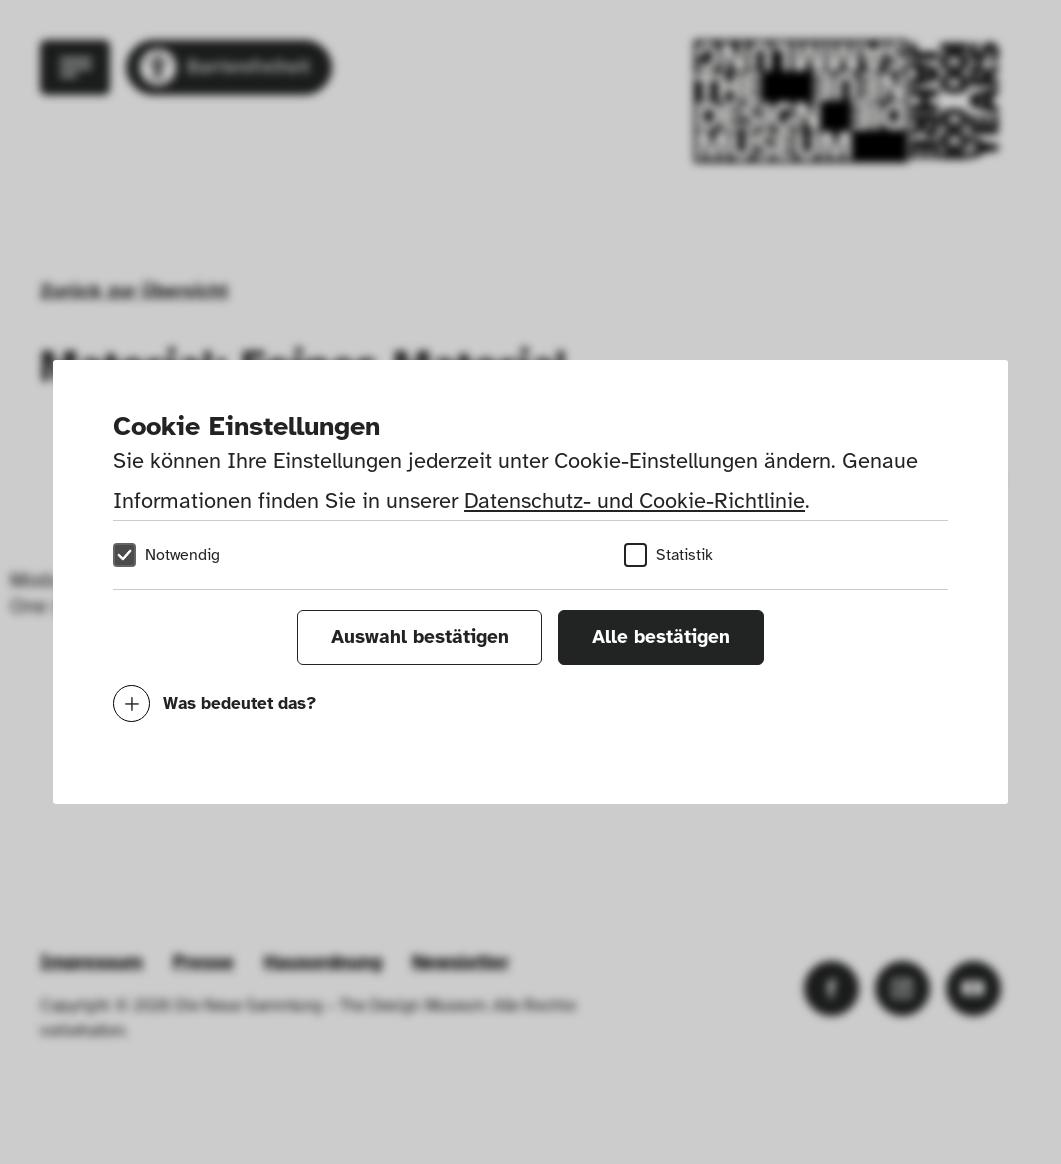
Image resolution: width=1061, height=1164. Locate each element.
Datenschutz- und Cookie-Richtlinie (634, 500)
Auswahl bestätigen (420, 637)
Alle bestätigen (661, 637)
